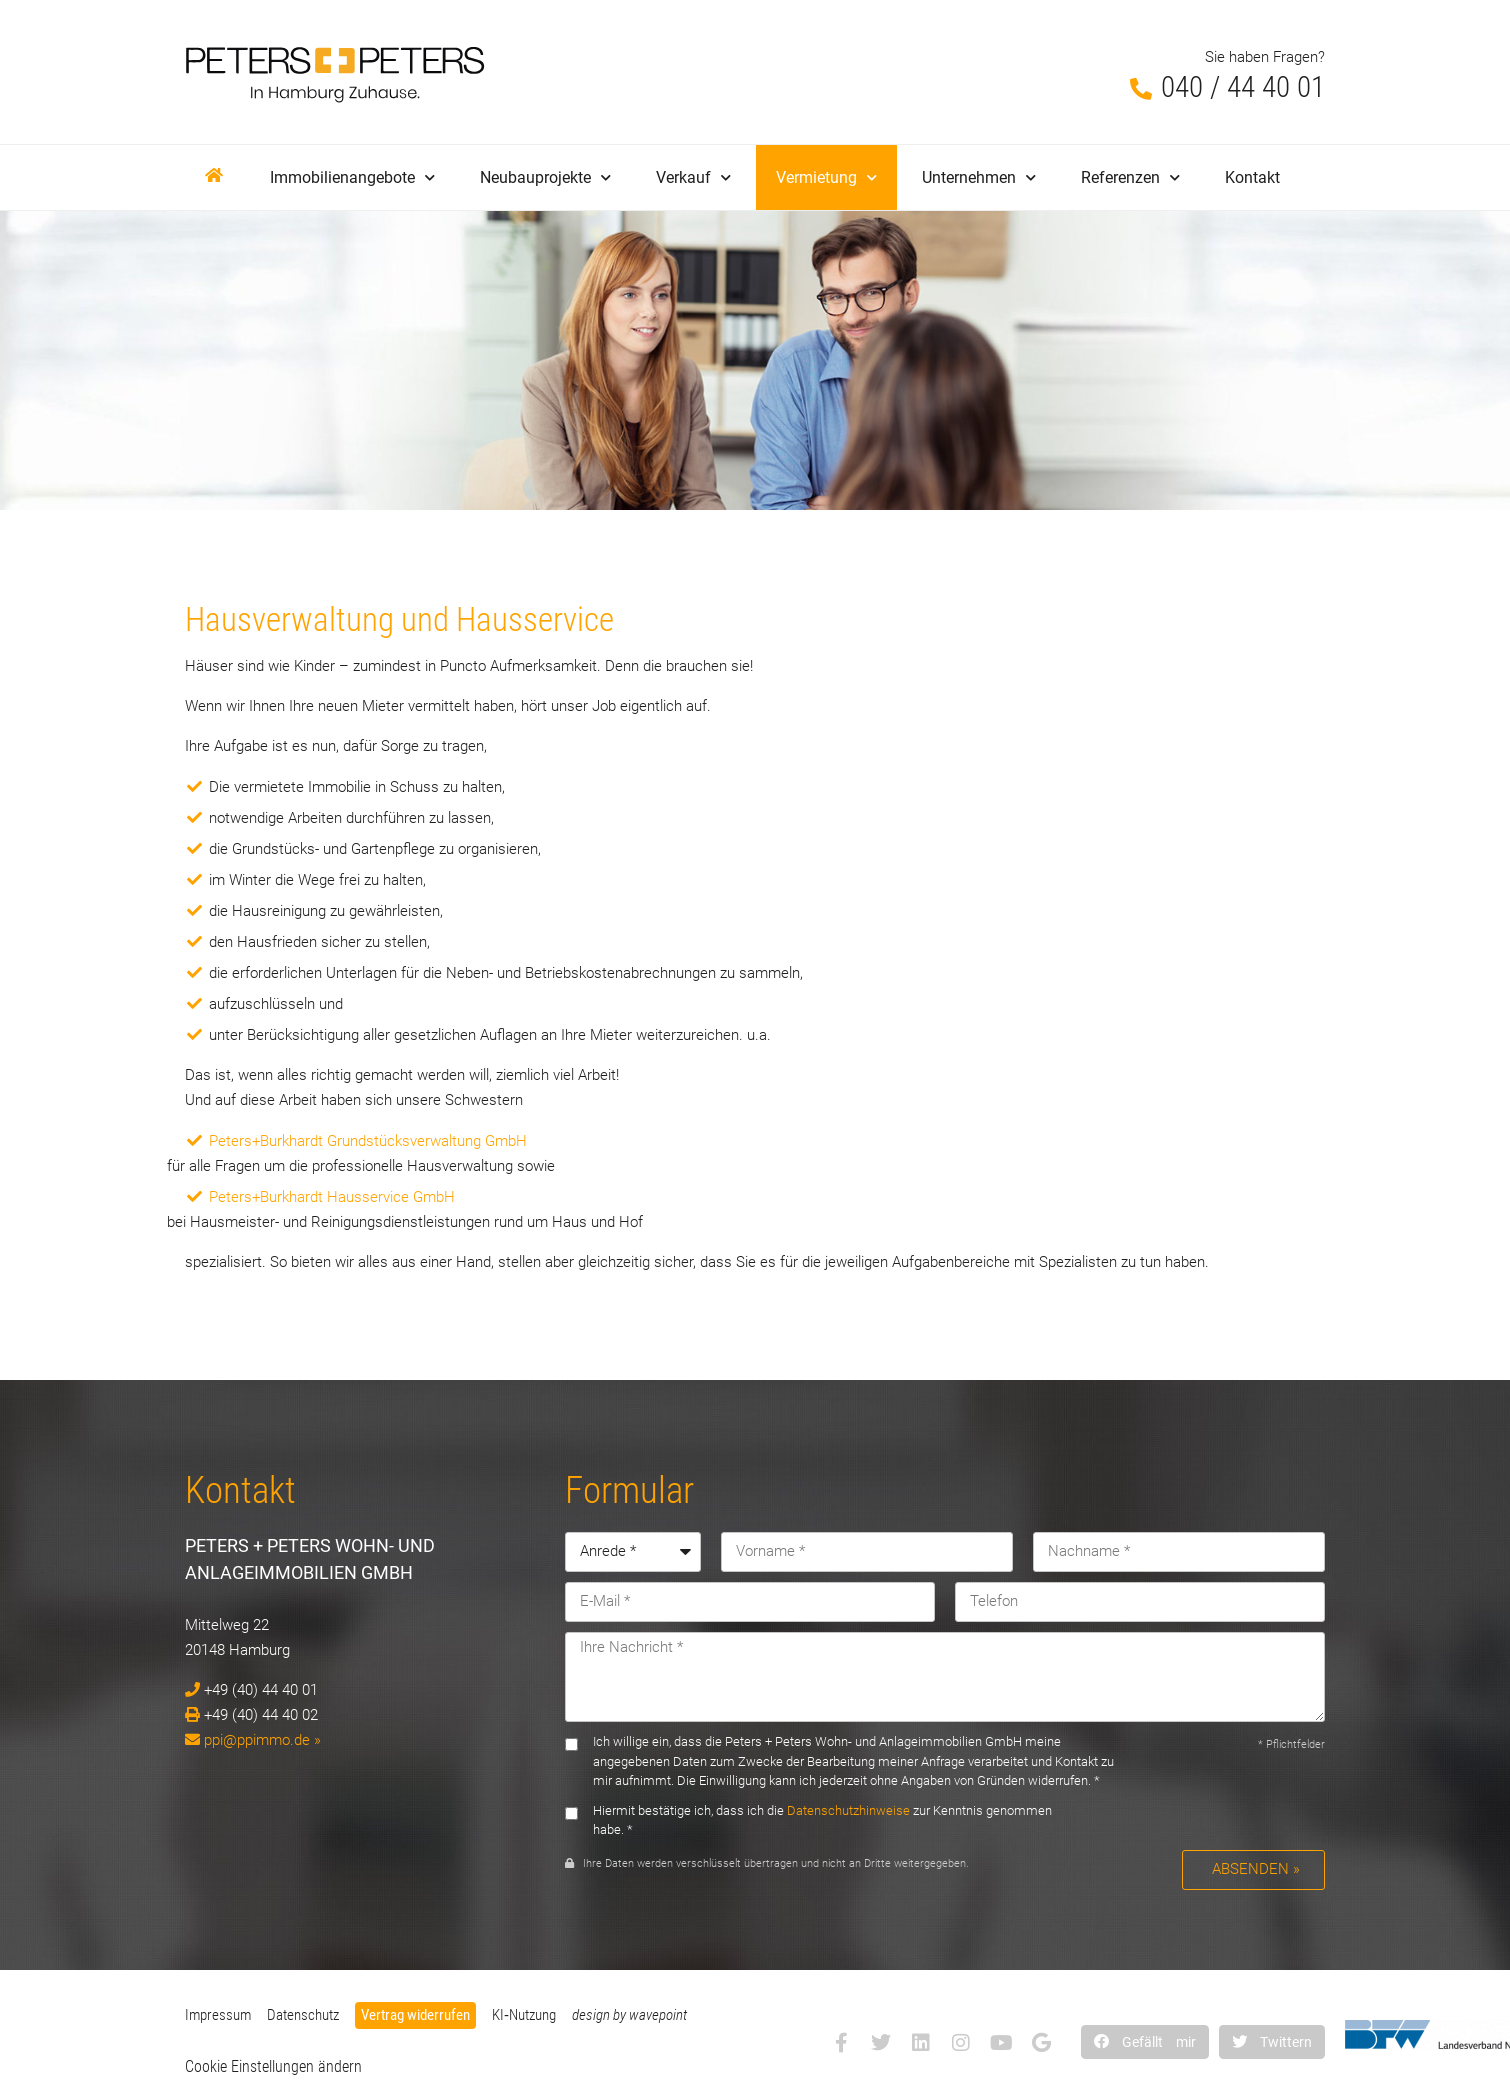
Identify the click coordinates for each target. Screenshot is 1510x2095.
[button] (1145, 2041)
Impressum (218, 2015)
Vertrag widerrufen (415, 2015)
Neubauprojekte (545, 177)
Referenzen (1130, 177)
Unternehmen (979, 177)
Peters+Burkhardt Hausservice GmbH (332, 1197)
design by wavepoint (629, 2015)
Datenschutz (303, 2015)
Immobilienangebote (352, 177)
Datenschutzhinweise (848, 1810)
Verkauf (693, 177)
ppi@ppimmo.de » (262, 1740)
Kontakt (1252, 177)
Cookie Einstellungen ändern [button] (273, 2066)
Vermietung (826, 177)
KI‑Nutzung (524, 2015)
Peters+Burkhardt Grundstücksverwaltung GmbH (368, 1141)
